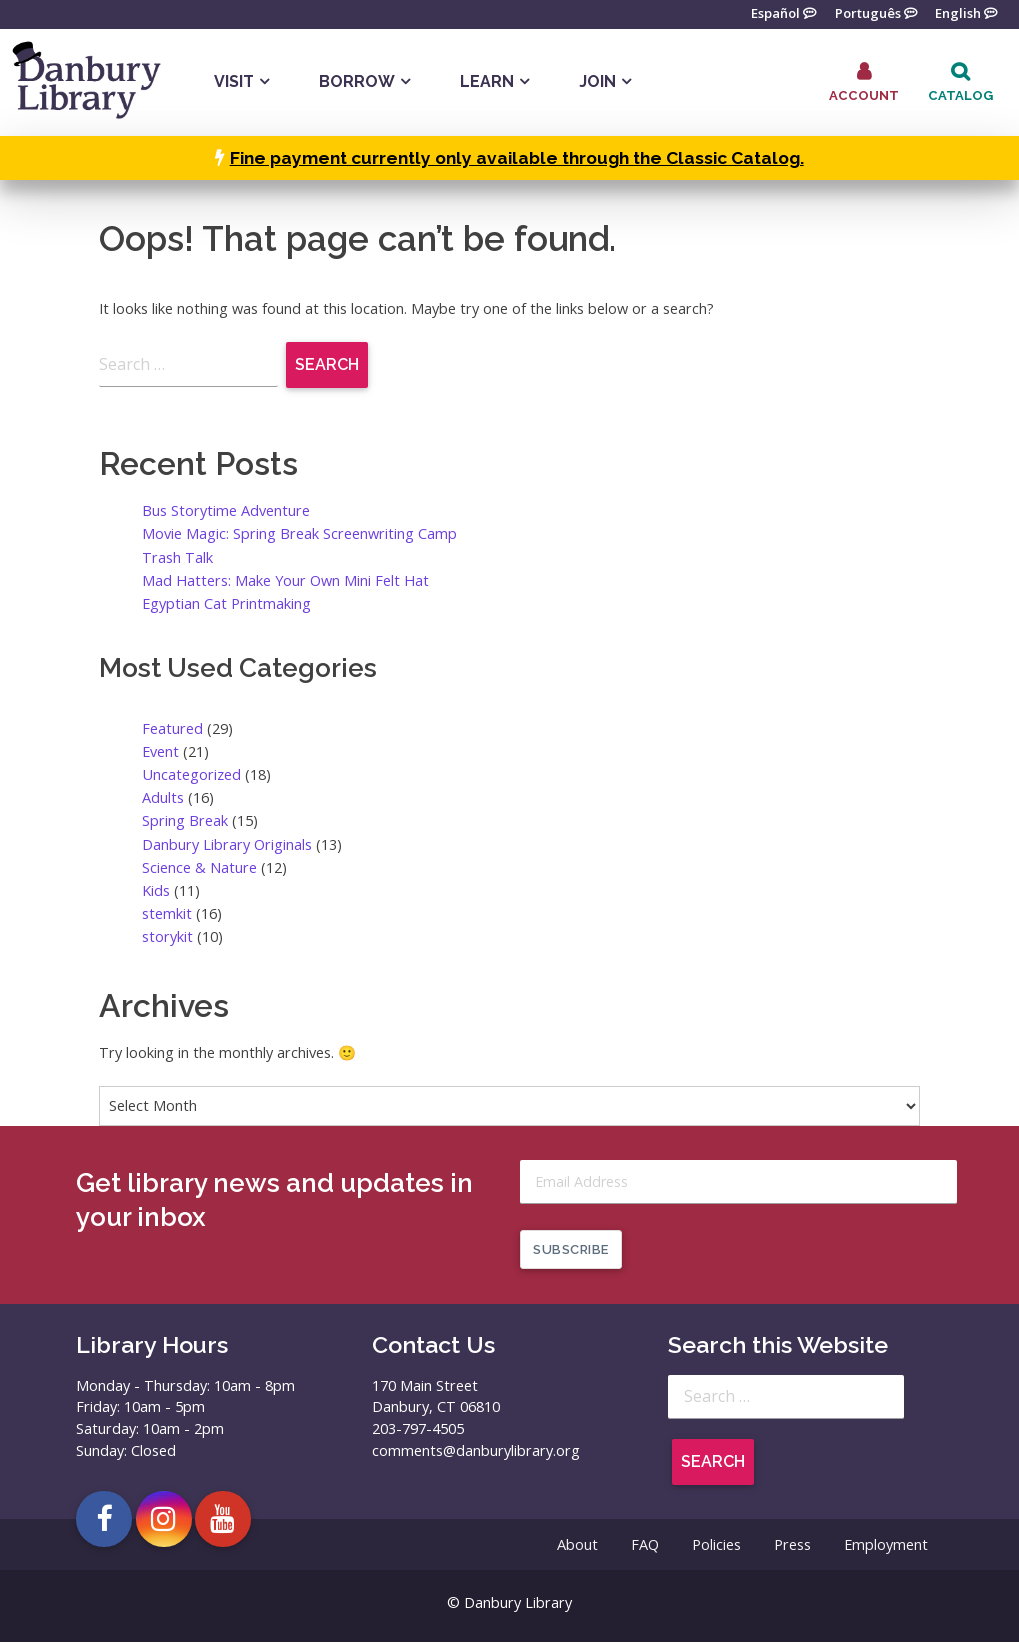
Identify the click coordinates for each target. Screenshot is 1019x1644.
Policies (716, 1546)
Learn (487, 81)
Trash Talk (177, 557)
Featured (172, 728)
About (577, 1546)
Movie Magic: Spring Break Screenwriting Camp (299, 534)
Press (792, 1546)
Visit (234, 81)
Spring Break (185, 821)
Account (864, 95)
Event (160, 751)
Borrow (357, 81)
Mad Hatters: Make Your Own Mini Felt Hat (285, 580)
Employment (886, 1546)
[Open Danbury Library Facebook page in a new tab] (104, 1520)
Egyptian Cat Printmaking (226, 603)
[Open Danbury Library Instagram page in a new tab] (164, 1520)
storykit (167, 936)
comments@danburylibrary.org (476, 1451)
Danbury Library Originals (227, 844)
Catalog (960, 95)
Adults (163, 797)
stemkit (167, 913)
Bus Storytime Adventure (226, 510)
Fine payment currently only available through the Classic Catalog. (517, 158)
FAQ (645, 1546)
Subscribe (571, 1250)
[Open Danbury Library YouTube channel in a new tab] (223, 1520)
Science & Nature (199, 867)
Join (597, 81)
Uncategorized (191, 774)
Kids (156, 890)
